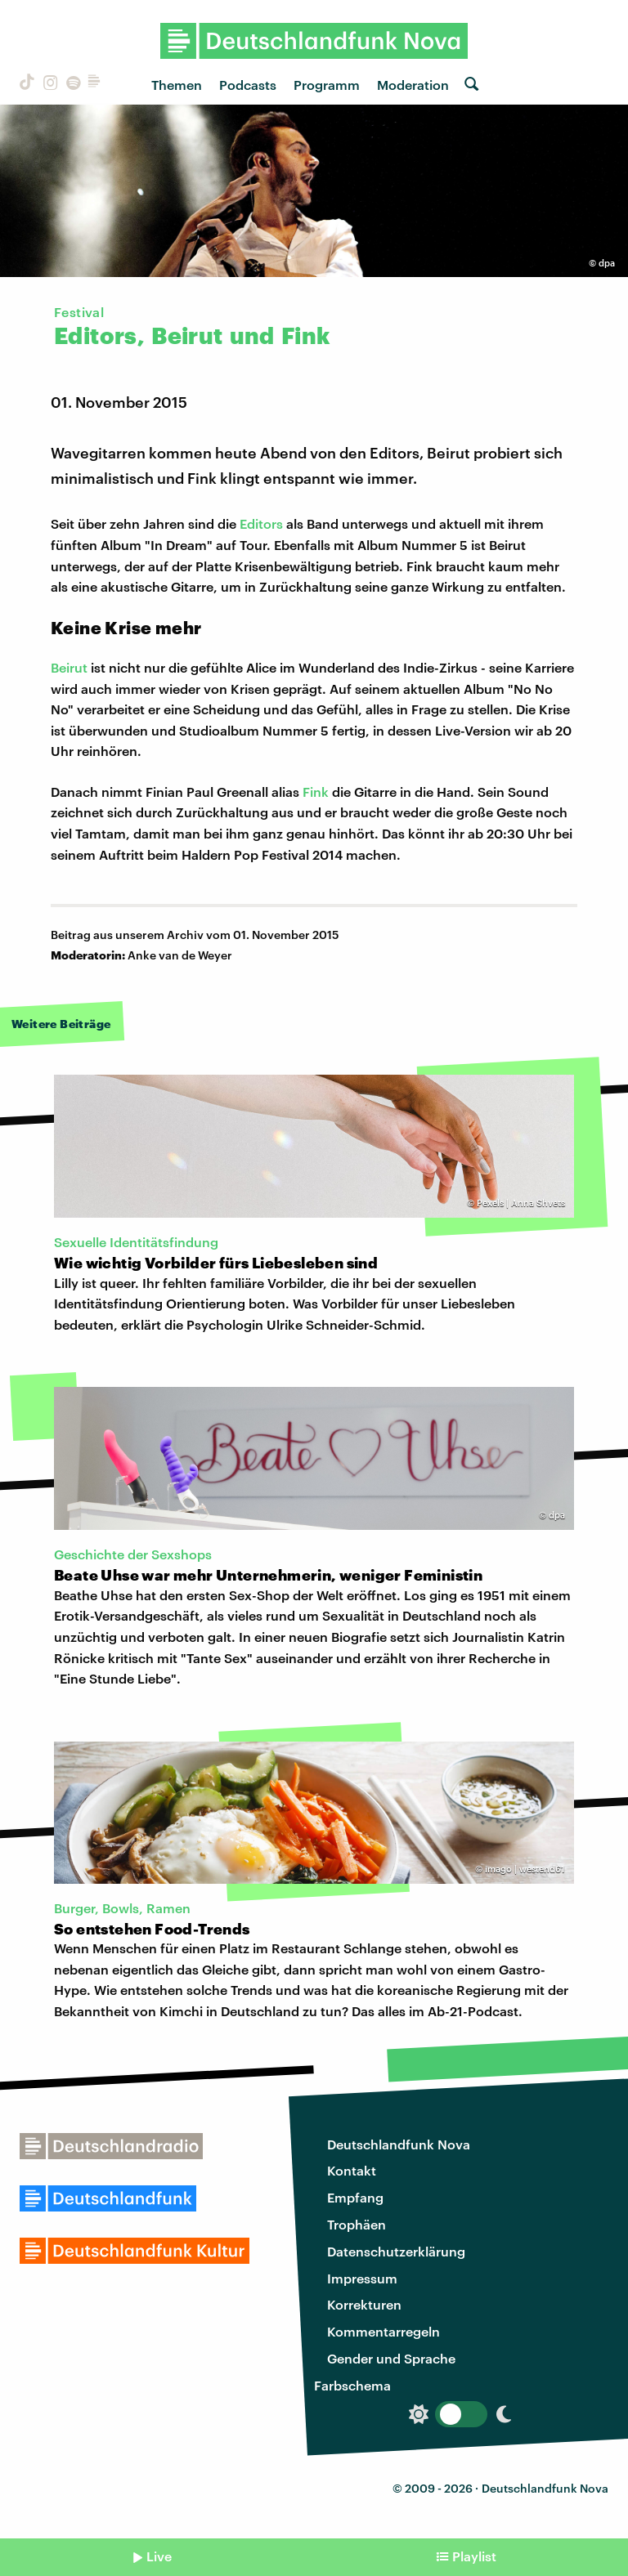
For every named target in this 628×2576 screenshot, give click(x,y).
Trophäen (356, 2224)
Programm (327, 84)
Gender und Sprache (391, 2358)
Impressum (362, 2278)
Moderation (413, 84)
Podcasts (247, 84)
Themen (176, 84)
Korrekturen (364, 2304)
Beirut (69, 667)
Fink (316, 791)
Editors (261, 523)
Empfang (355, 2197)
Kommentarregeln (383, 2331)
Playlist (474, 2556)
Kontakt (351, 2170)
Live (159, 2556)
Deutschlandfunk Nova (398, 2144)
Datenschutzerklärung (396, 2251)
